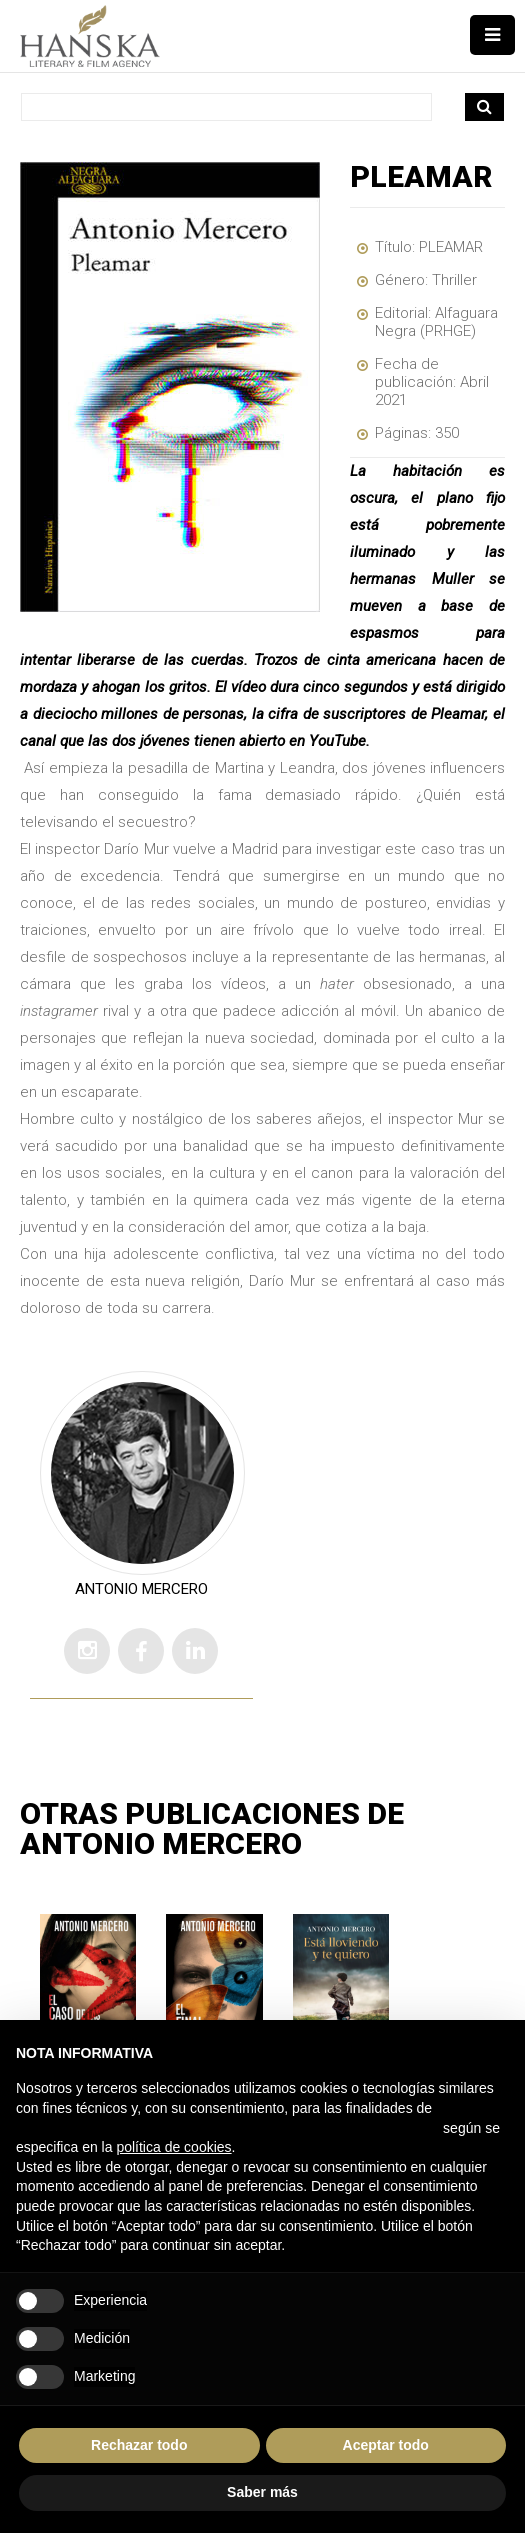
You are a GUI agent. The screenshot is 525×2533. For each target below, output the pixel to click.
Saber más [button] (262, 2492)
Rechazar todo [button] (139, 2445)
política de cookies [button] (173, 2147)
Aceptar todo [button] (386, 2445)
